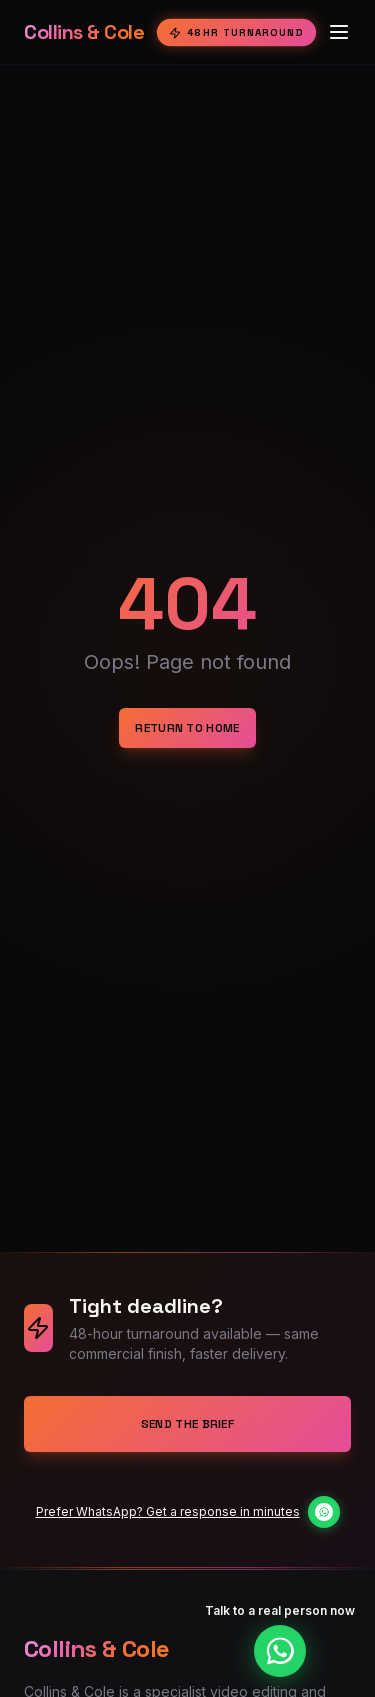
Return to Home (187, 728)
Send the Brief (187, 1424)
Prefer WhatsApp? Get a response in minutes (168, 1511)
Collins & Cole (84, 32)
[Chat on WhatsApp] (323, 1512)
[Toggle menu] (339, 32)
